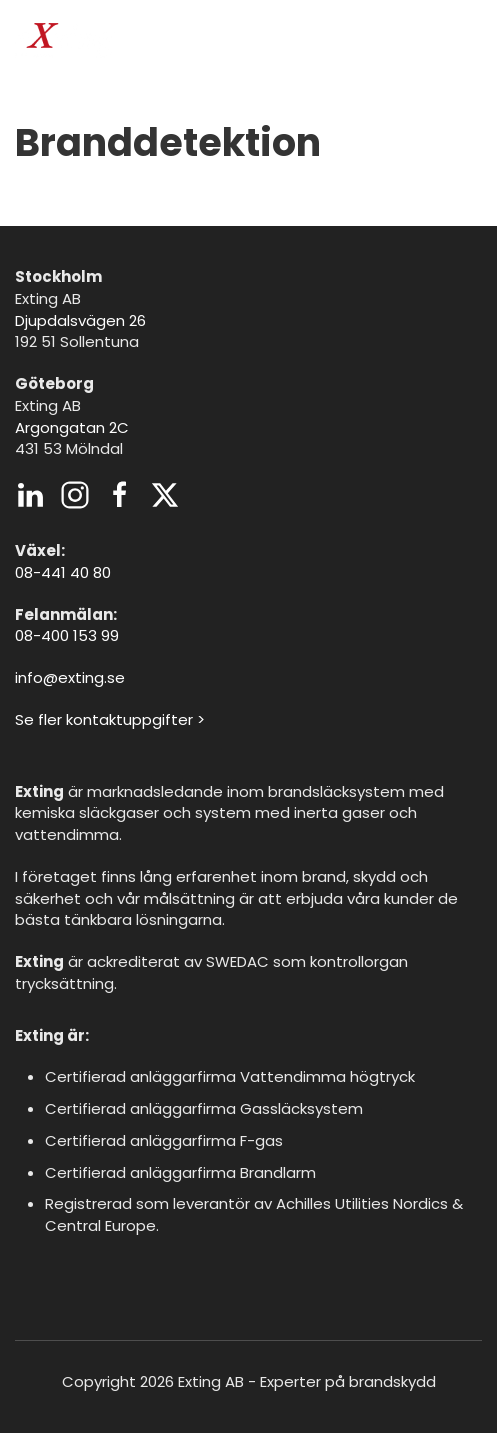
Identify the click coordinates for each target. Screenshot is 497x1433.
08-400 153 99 (67, 635)
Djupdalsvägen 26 (80, 320)
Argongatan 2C (72, 427)
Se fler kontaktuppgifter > (110, 719)
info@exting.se (70, 677)
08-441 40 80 (63, 572)
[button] (472, 40)
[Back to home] (65, 40)
